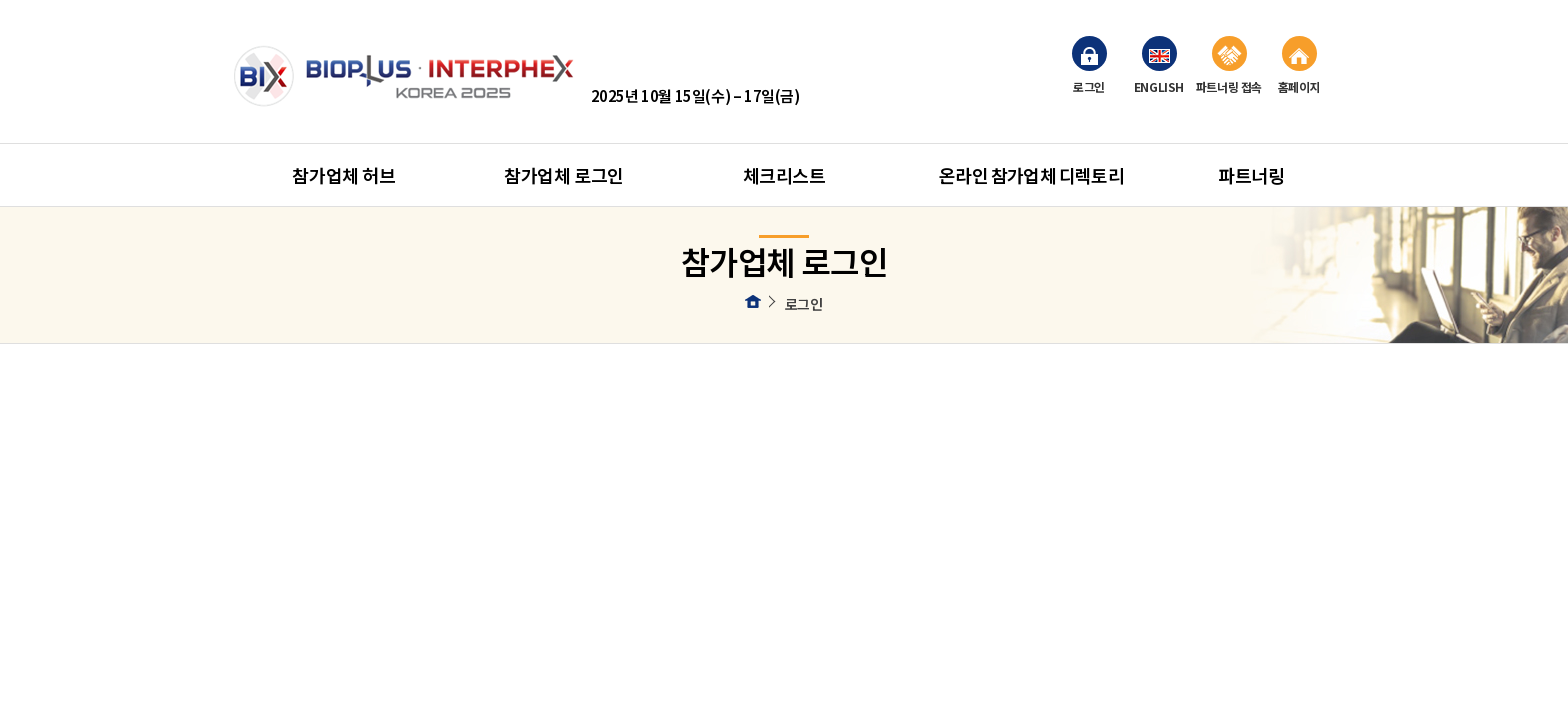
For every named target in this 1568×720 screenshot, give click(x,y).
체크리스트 (784, 175)
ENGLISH (1159, 65)
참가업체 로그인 (564, 175)
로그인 (1089, 65)
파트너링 (1251, 175)
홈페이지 (1299, 65)
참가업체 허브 (343, 175)
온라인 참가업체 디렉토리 (1031, 175)
